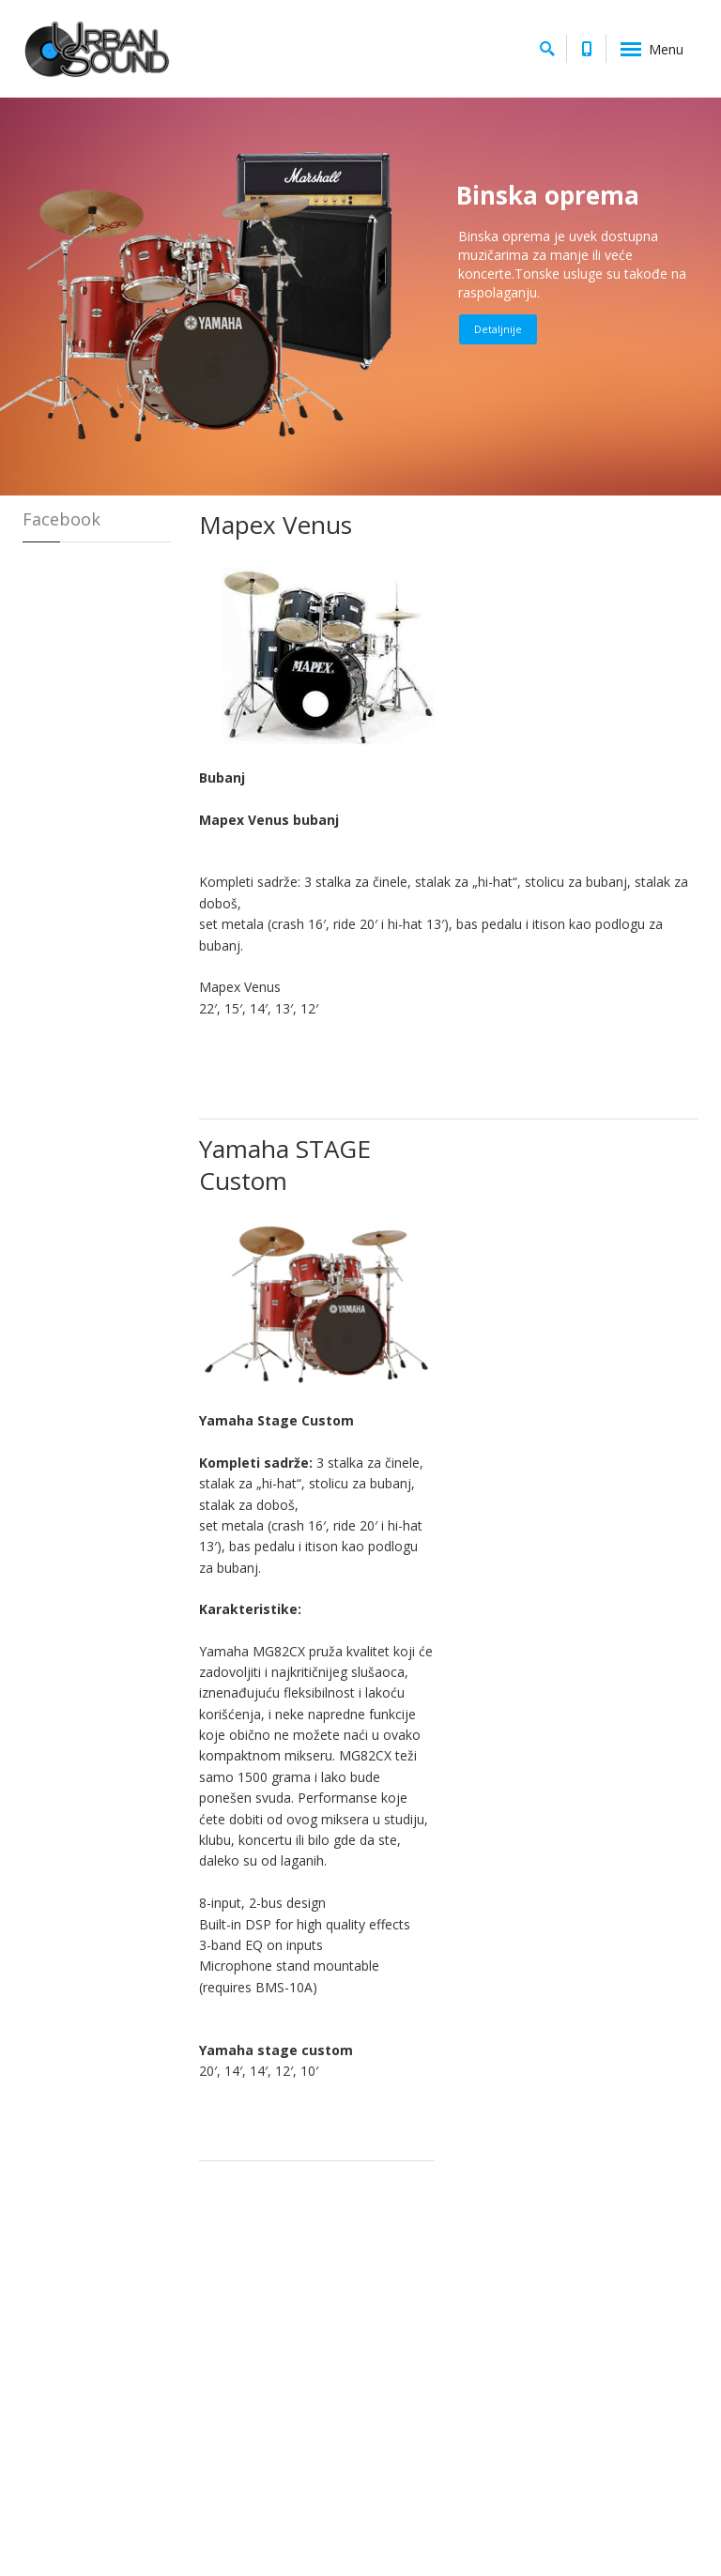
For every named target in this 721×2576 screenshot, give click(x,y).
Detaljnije (498, 329)
